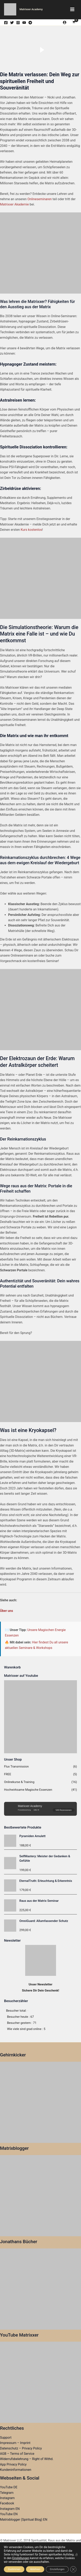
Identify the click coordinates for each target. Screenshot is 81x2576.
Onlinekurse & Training (19, 1782)
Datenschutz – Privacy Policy (21, 2448)
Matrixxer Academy (31, 9)
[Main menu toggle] (72, 9)
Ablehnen (35, 2569)
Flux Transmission (16, 1766)
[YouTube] (24, 22)
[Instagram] (18, 22)
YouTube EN (9, 2514)
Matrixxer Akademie (14, 204)
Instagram (7, 2498)
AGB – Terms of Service (17, 2454)
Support (5, 2437)
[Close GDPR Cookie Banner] (73, 2569)
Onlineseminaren (39, 199)
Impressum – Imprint (15, 2443)
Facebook (7, 2503)
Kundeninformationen (15, 2470)
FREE (7, 1774)
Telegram (6, 2493)
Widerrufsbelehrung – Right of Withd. (26, 2459)
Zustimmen (14, 2569)
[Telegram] (30, 22)
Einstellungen (20, 2558)
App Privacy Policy (13, 2464)
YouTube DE (8, 2487)
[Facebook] (6, 22)
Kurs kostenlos (31, 530)
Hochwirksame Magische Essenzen (28, 1790)
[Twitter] (12, 22)
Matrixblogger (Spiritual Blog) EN (23, 2519)
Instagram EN (10, 2509)
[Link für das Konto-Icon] (64, 22)
